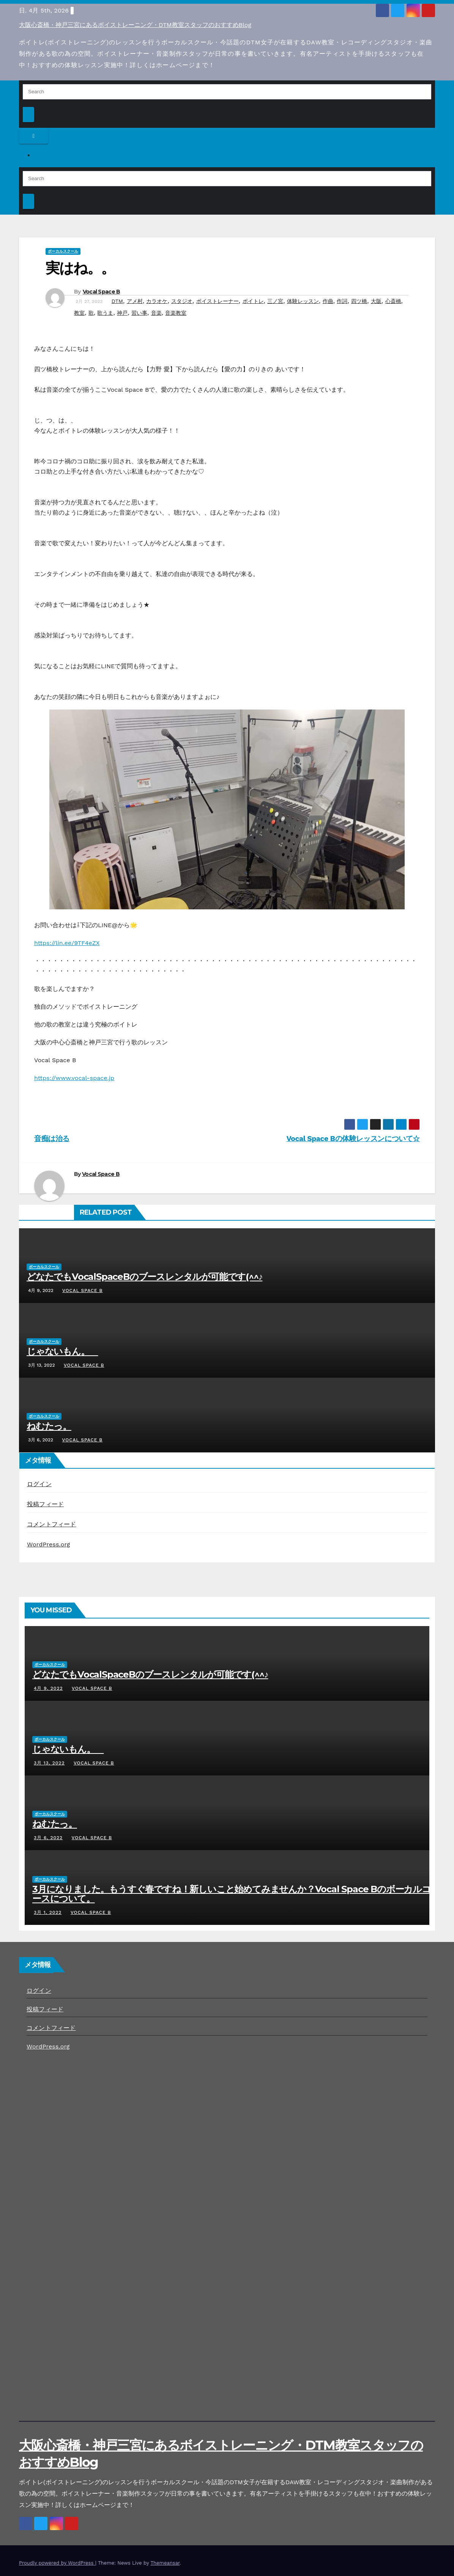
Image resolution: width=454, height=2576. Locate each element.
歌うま (105, 313)
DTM (117, 301)
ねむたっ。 (49, 1426)
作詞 (342, 301)
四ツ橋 (359, 301)
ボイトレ (253, 301)
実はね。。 (80, 268)
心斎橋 (393, 301)
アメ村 (135, 301)
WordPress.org (48, 1544)
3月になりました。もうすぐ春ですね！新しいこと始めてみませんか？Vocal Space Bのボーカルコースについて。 (231, 1894)
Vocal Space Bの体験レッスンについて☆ (353, 1138)
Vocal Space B (101, 291)
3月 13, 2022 (49, 1763)
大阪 (376, 301)
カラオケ (156, 301)
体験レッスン (303, 301)
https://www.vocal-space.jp (74, 1078)
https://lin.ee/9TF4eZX (66, 943)
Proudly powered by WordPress (57, 2563)
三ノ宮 (275, 301)
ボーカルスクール (63, 251)
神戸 (122, 313)
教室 (79, 313)
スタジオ (181, 301)
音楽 (156, 313)
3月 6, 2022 (48, 1837)
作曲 (328, 301)
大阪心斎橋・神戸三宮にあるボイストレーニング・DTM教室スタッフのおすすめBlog (135, 24)
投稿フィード (45, 1504)
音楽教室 (175, 313)
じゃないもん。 (62, 1351)
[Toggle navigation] (33, 136)
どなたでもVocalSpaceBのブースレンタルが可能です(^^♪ (144, 1276)
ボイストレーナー (217, 301)
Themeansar (165, 2563)
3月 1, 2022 (47, 1912)
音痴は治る (51, 1138)
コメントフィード (51, 1524)
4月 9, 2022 (48, 1688)
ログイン (39, 1484)
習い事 (139, 313)
